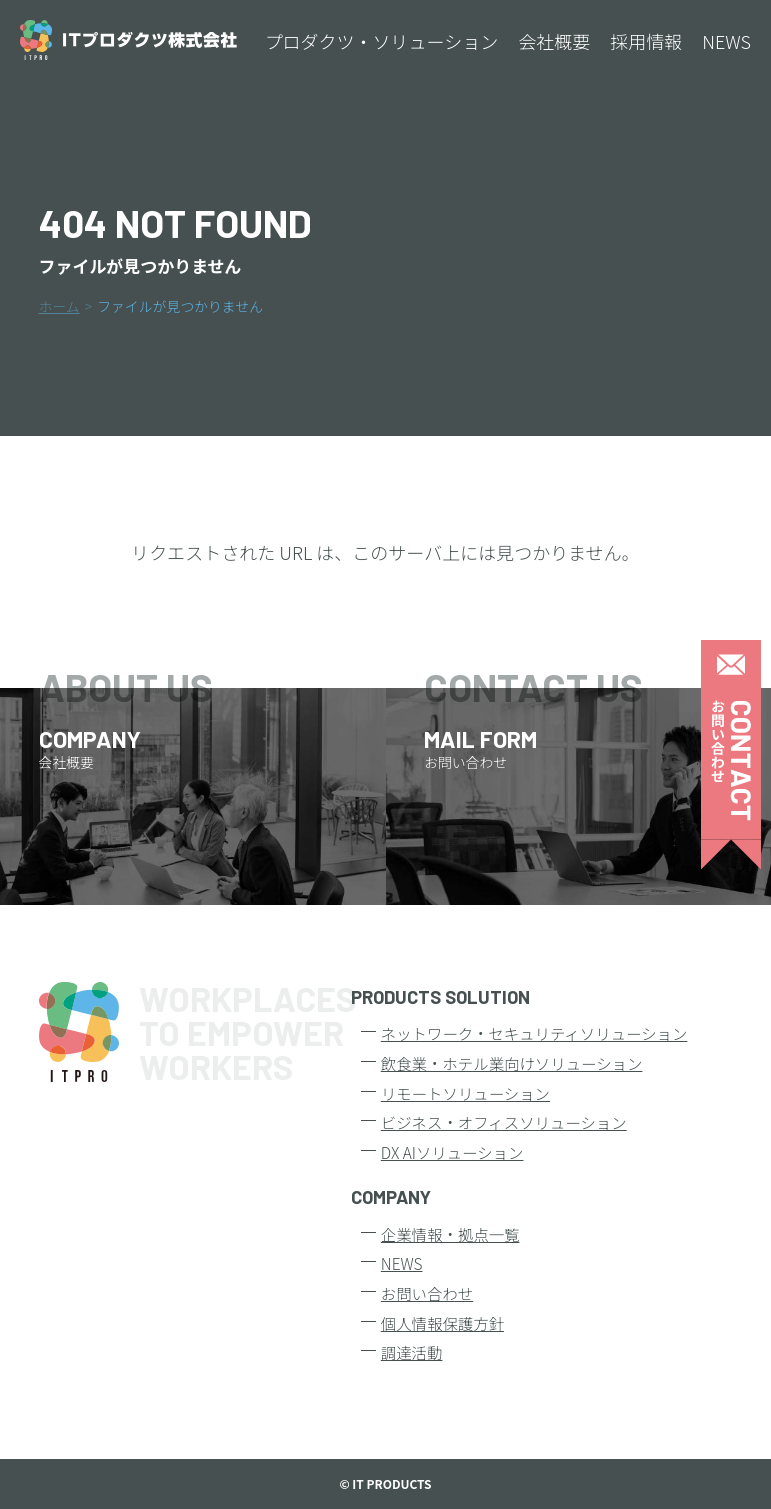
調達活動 (412, 1352)
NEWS (726, 41)
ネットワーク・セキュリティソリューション (534, 1033)
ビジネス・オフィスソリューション (504, 1122)
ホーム (59, 306)
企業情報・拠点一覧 (450, 1234)
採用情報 (646, 41)
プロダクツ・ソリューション (382, 41)
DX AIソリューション (452, 1152)
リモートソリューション (465, 1093)
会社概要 (554, 41)
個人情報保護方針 (442, 1323)
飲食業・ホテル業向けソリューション (512, 1063)
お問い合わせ (427, 1293)
